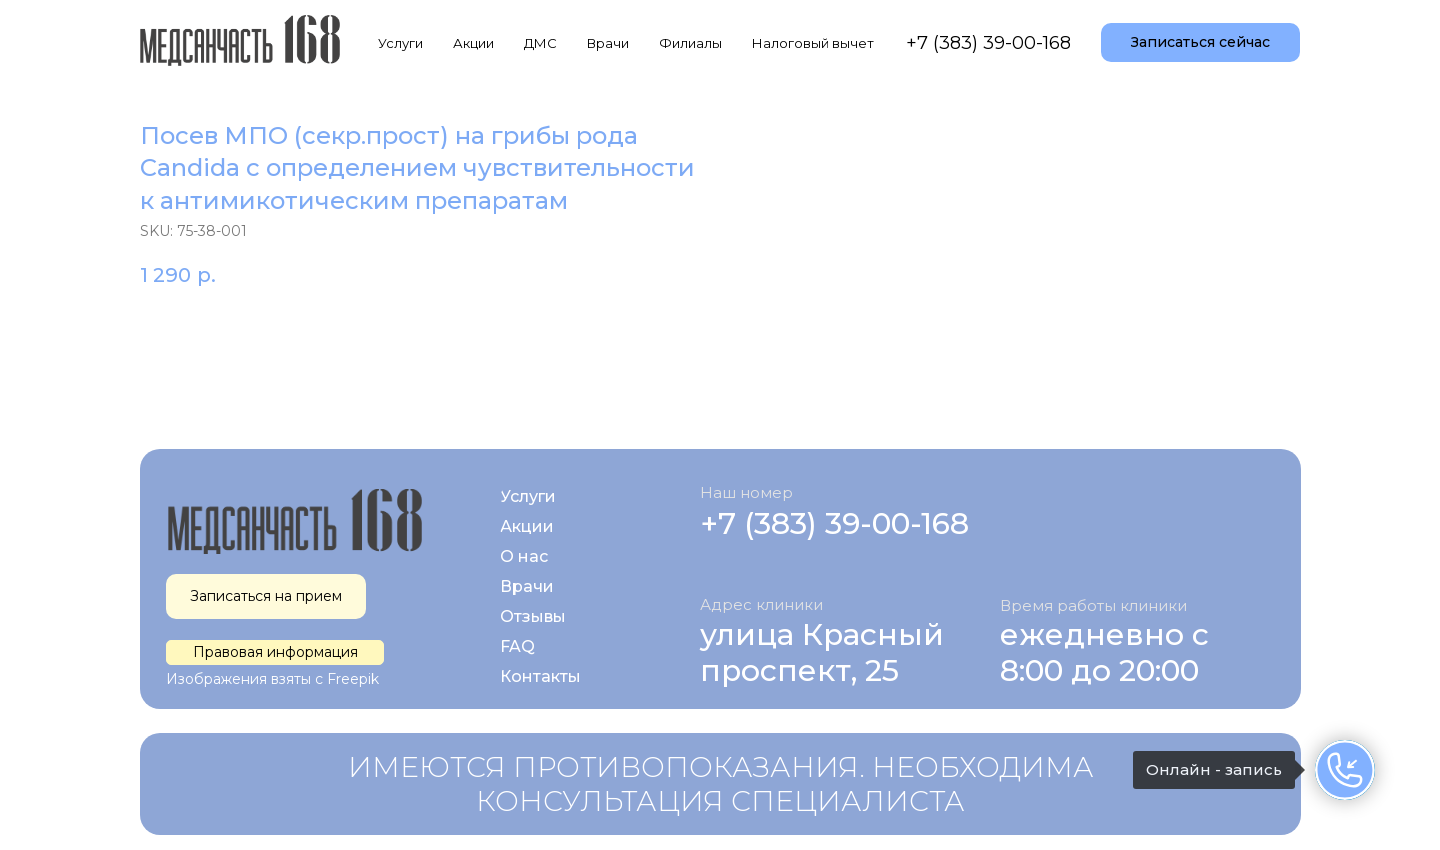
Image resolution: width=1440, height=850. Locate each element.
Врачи (608, 43)
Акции (473, 43)
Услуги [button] (400, 43)
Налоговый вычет (813, 43)
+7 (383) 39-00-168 (988, 43)
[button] (1200, 43)
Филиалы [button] (690, 43)
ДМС (540, 43)
